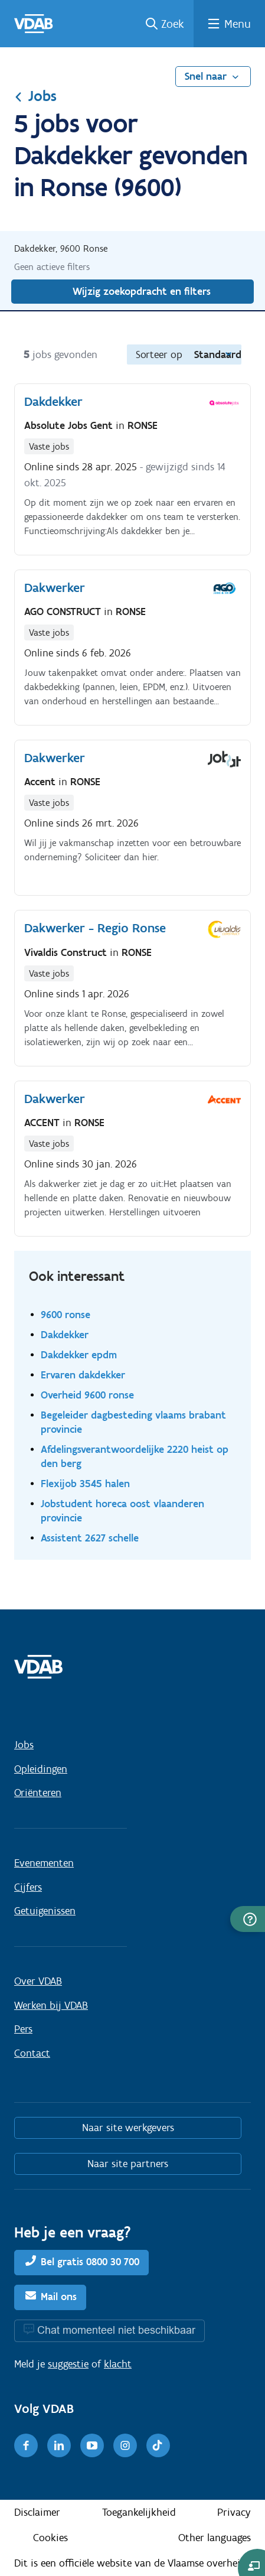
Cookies (50, 2537)
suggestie (68, 2363)
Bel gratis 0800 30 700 (90, 2261)
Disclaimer (37, 2512)
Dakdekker (65, 1334)
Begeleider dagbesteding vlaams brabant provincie (133, 1422)
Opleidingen (40, 1768)
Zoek (172, 24)
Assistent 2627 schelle (90, 1537)
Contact (32, 2053)
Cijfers (28, 1887)
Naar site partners (127, 2163)
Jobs (35, 95)
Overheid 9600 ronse (87, 1394)
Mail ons (59, 2296)
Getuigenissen (45, 1910)
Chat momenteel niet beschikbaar (116, 2330)
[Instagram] (125, 2445)
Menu (237, 24)
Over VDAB (38, 1981)
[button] (247, 1919)
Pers (23, 2028)
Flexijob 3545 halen (85, 1483)
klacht (118, 2363)
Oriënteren (37, 1792)
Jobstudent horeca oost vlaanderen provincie (122, 1510)
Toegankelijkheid (139, 2512)
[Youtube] (92, 2445)
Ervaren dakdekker (83, 1374)
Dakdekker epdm (79, 1354)
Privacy (234, 2512)
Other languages (214, 2537)
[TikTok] (158, 2445)
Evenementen (44, 1862)
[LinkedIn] (59, 2445)
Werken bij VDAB (51, 2005)
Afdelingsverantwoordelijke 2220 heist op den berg (134, 1456)
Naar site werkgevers (128, 2127)
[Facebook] (26, 2445)
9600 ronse (65, 1314)
